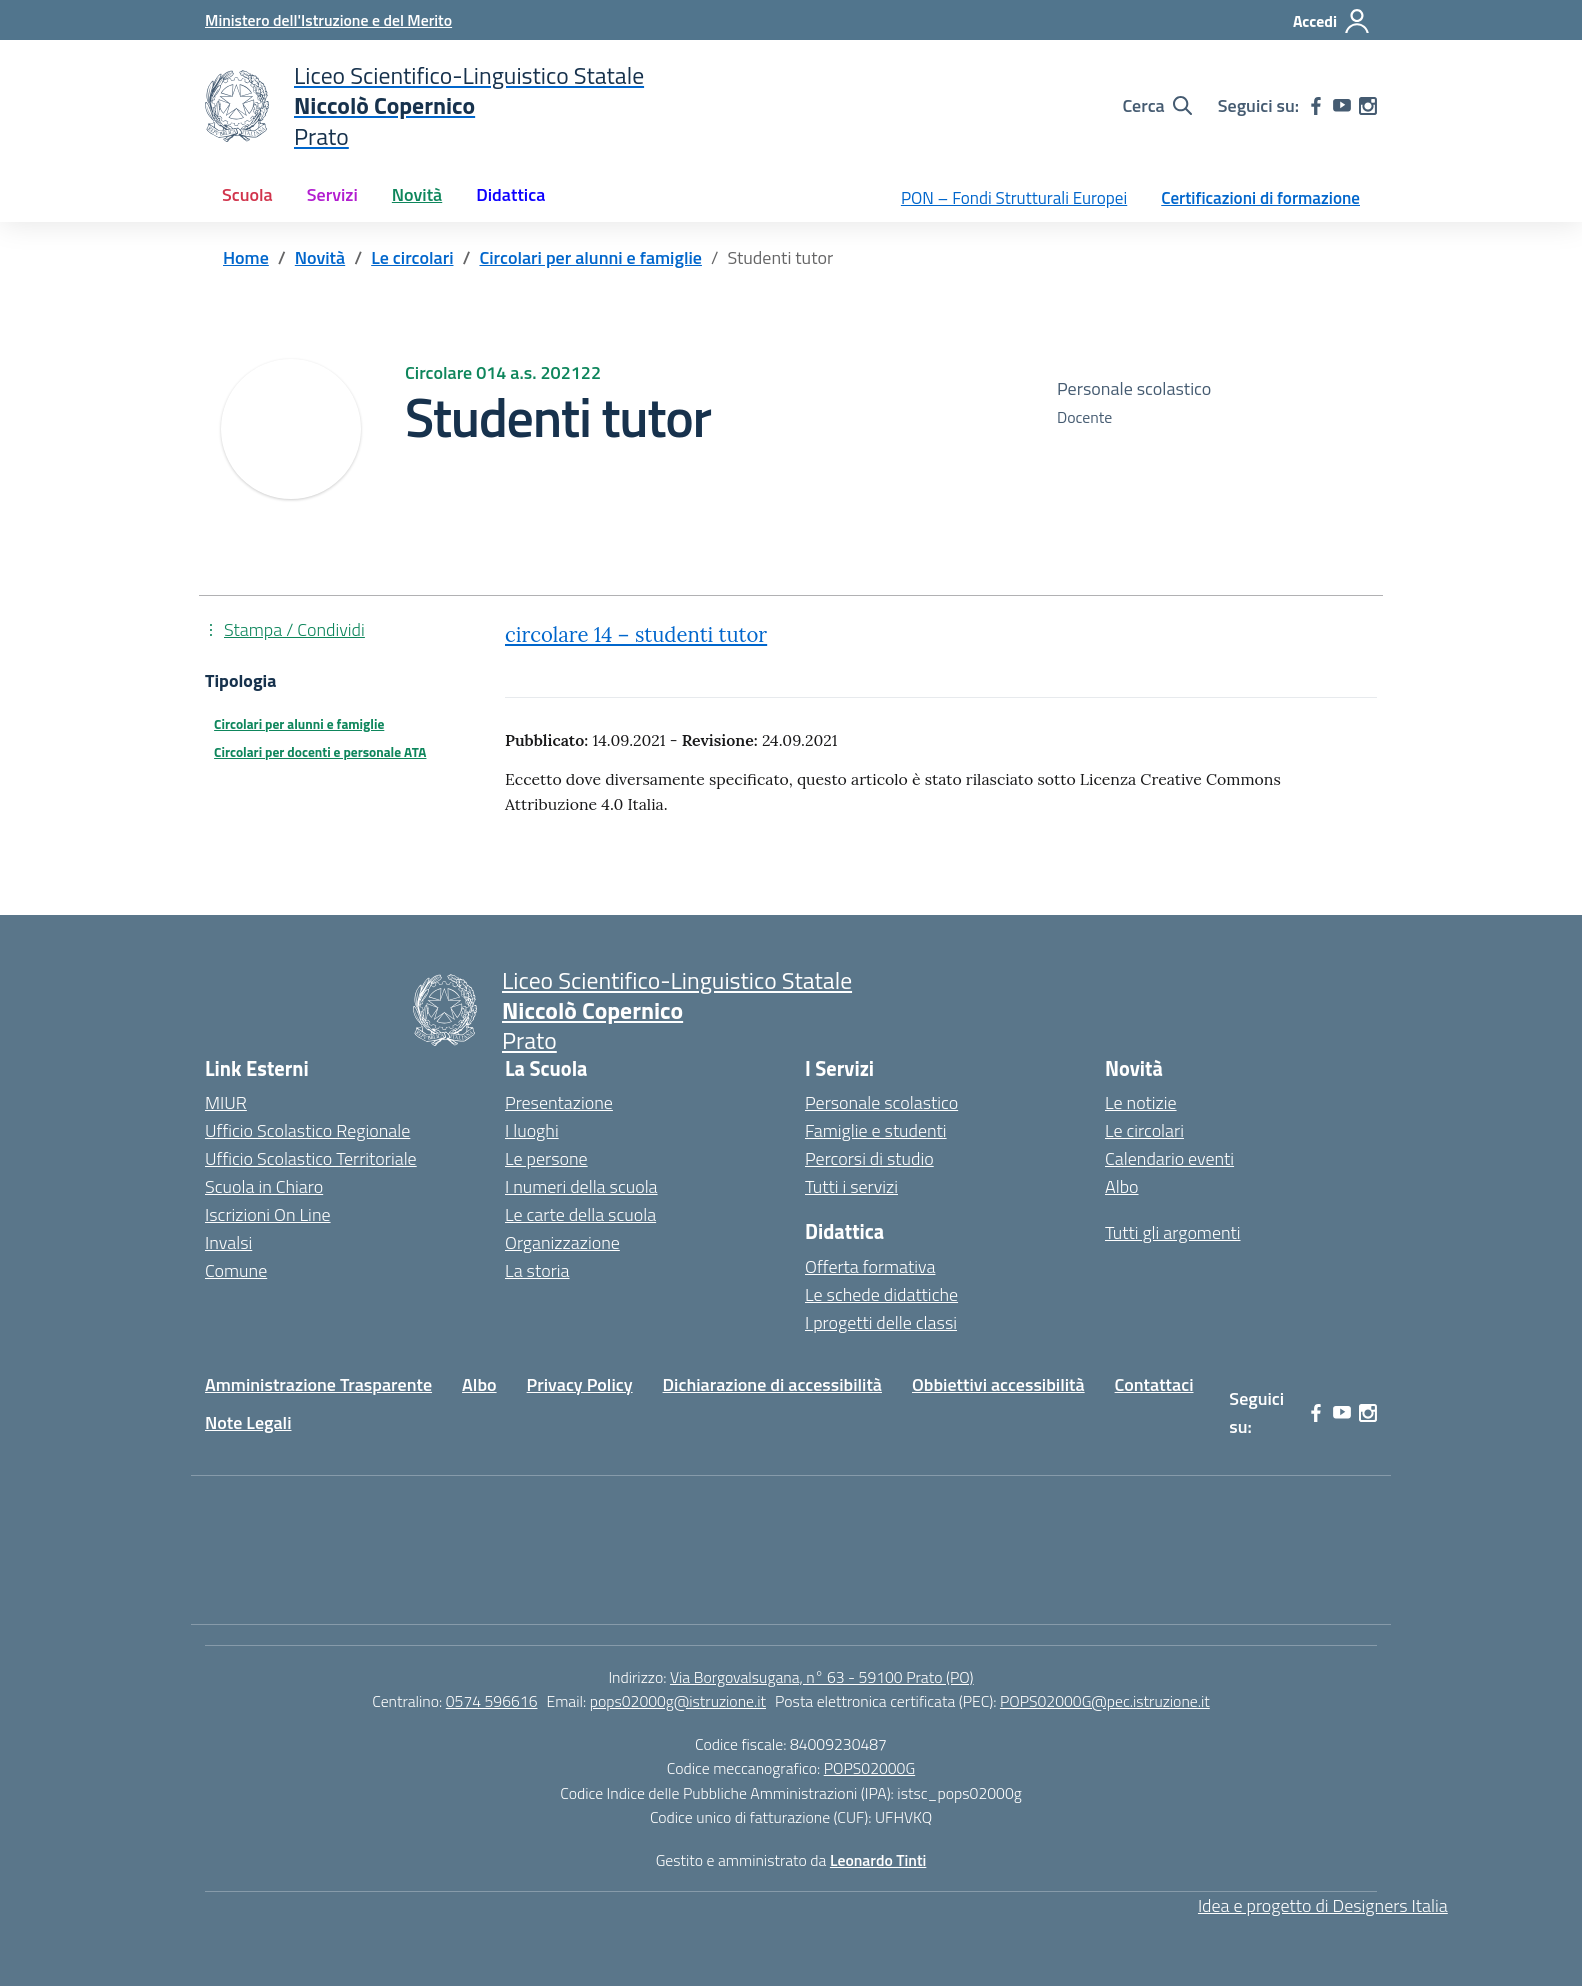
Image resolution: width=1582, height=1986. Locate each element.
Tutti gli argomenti (1173, 1232)
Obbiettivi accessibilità (998, 1384)
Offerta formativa (870, 1266)
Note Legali (248, 1422)
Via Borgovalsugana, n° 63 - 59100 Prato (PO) (822, 1677)
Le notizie (1141, 1102)
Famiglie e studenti (876, 1130)
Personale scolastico (881, 1102)
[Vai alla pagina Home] (246, 257)
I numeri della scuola (581, 1186)
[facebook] (1316, 106)
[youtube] (1342, 106)
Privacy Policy (580, 1384)
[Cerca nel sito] (1156, 106)
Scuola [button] (247, 194)
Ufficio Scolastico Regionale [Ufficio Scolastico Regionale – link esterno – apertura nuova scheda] (307, 1130)
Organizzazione (562, 1242)
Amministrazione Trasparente (318, 1384)
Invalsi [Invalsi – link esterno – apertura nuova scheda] (228, 1242)
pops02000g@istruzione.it (678, 1701)
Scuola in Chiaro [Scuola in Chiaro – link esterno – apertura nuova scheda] (264, 1186)
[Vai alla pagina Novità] (320, 257)
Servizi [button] (332, 194)
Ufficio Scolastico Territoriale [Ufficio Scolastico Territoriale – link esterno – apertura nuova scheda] (311, 1158)
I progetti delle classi (881, 1322)
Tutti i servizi (851, 1186)
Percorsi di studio (869, 1158)
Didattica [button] (510, 194)
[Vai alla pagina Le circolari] (412, 257)
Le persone (546, 1158)
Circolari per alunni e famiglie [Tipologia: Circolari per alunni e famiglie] (299, 724)
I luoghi (532, 1130)
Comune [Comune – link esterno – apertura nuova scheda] (236, 1270)
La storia (537, 1270)
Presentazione (559, 1102)
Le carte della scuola (580, 1214)
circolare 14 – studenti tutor (636, 635)
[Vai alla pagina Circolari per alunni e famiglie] (590, 257)
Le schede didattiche (881, 1294)
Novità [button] (417, 194)
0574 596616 (492, 1701)
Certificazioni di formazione (1260, 198)
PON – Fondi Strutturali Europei (1014, 198)
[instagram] (1368, 106)
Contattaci (1154, 1384)
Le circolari (1144, 1130)
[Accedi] (1332, 21)
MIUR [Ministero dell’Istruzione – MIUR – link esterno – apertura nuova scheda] (226, 1102)
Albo (1122, 1186)
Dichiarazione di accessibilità (772, 1384)
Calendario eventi (1169, 1158)
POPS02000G (869, 1768)
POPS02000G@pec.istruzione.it (1105, 1701)
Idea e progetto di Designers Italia (1323, 1905)
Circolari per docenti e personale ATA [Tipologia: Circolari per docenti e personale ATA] (320, 752)
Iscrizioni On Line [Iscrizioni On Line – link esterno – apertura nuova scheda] (268, 1214)
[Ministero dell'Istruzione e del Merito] (328, 20)
